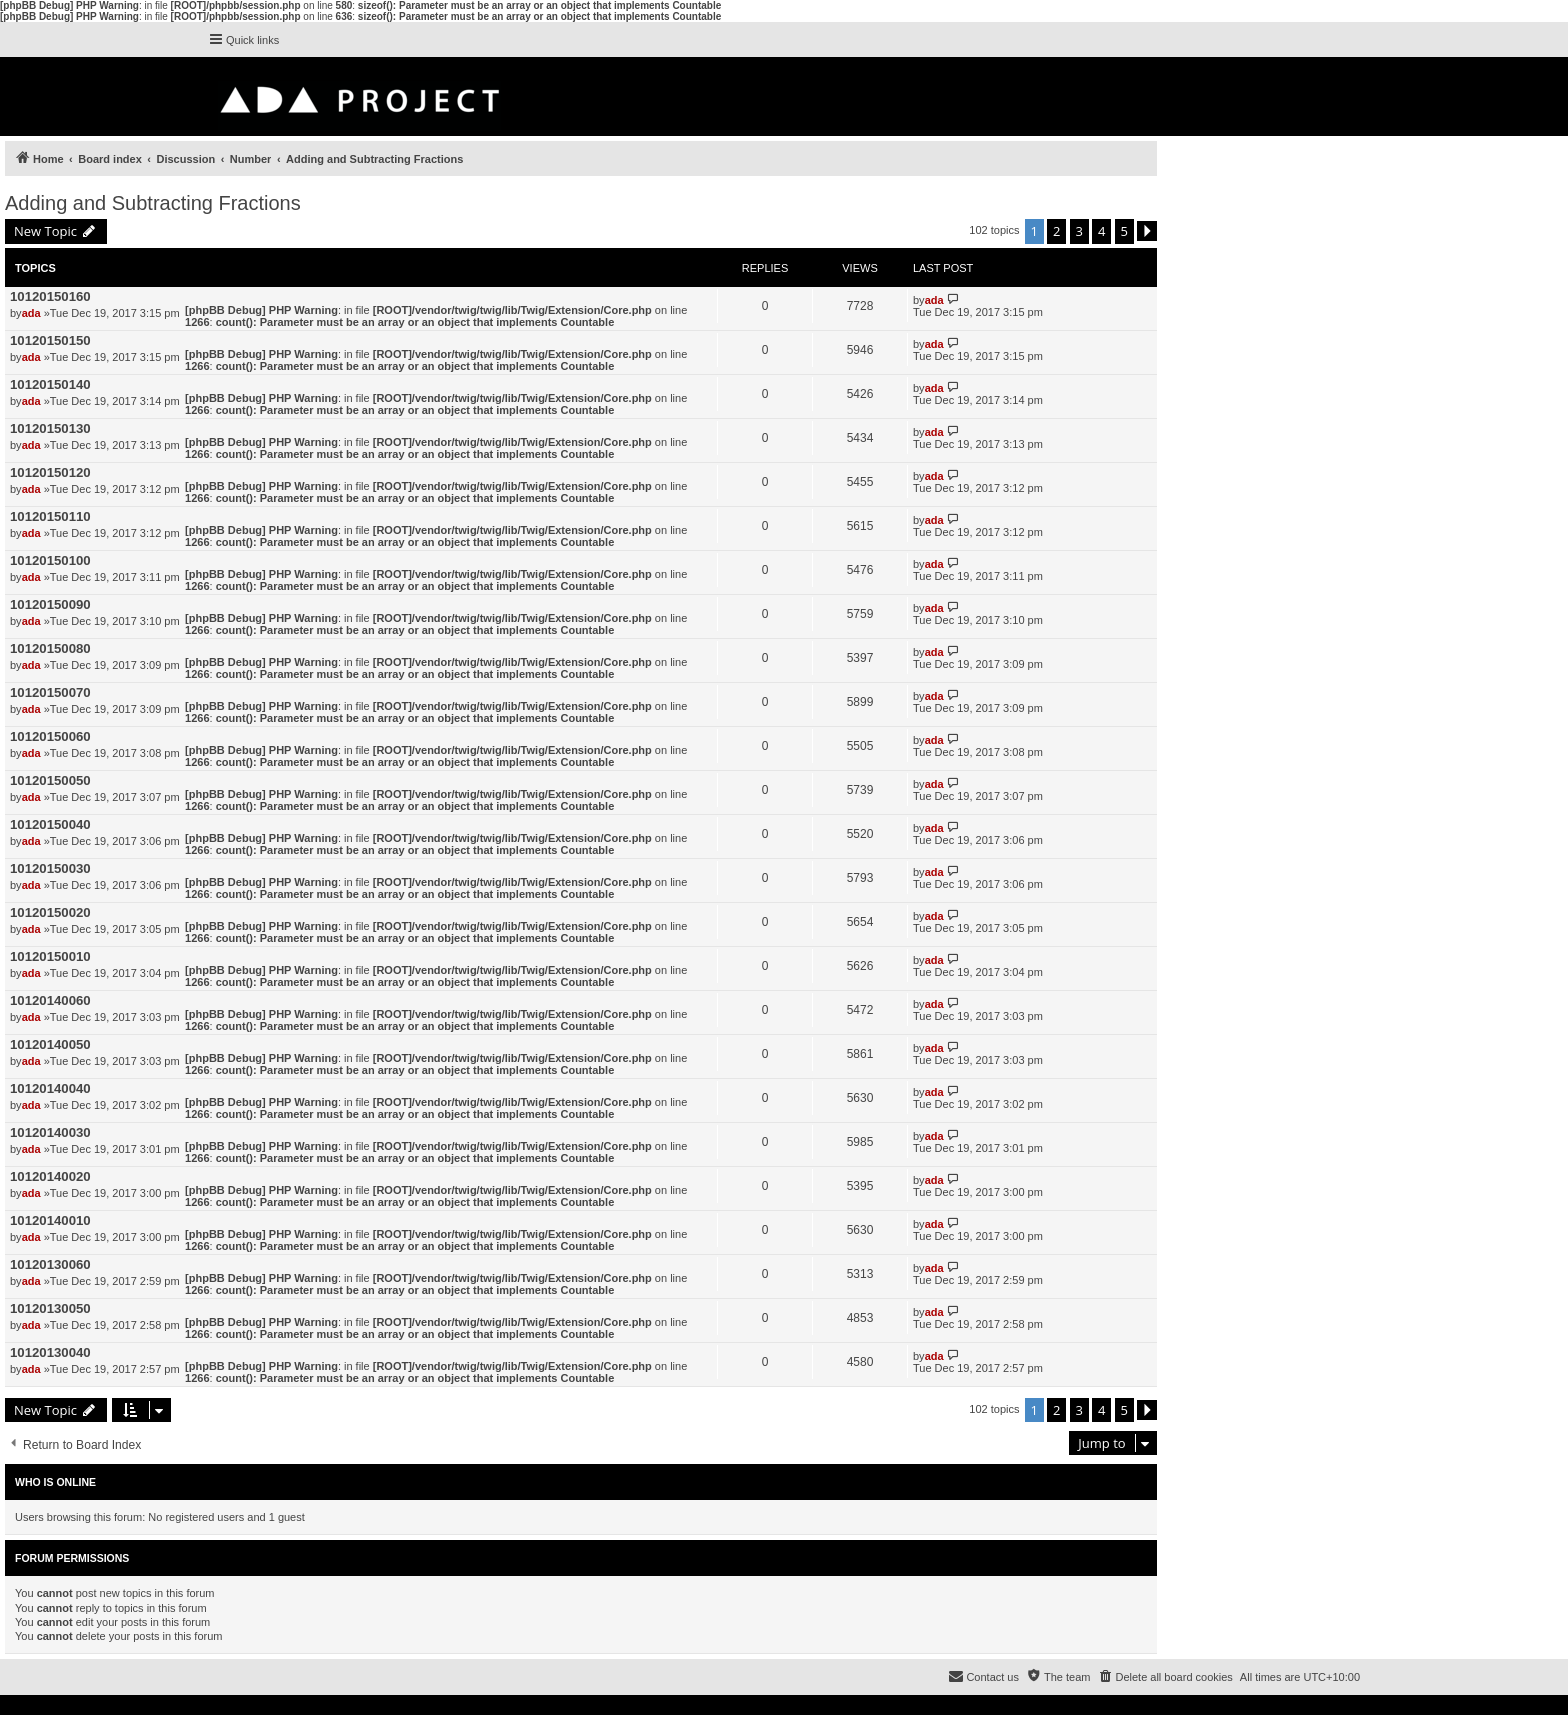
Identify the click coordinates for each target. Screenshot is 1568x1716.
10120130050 (50, 1308)
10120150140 (50, 384)
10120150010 (50, 956)
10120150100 (50, 560)
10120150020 (50, 912)
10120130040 (50, 1352)
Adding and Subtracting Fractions (153, 203)
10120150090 (50, 604)
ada (31, 313)
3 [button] (1079, 231)
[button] (1147, 231)
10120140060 (50, 1000)
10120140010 (50, 1220)
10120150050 (50, 780)
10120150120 (50, 472)
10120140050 (50, 1044)
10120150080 (50, 648)
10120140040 (50, 1088)
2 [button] (1056, 231)
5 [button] (1124, 231)
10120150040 (50, 824)
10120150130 (50, 428)
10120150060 (50, 736)
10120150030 (50, 868)
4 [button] (1101, 231)
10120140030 (50, 1132)
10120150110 (50, 516)
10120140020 (50, 1176)
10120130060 (50, 1264)
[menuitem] (1164, 1677)
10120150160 (50, 296)
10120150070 (50, 692)
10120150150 (50, 340)
